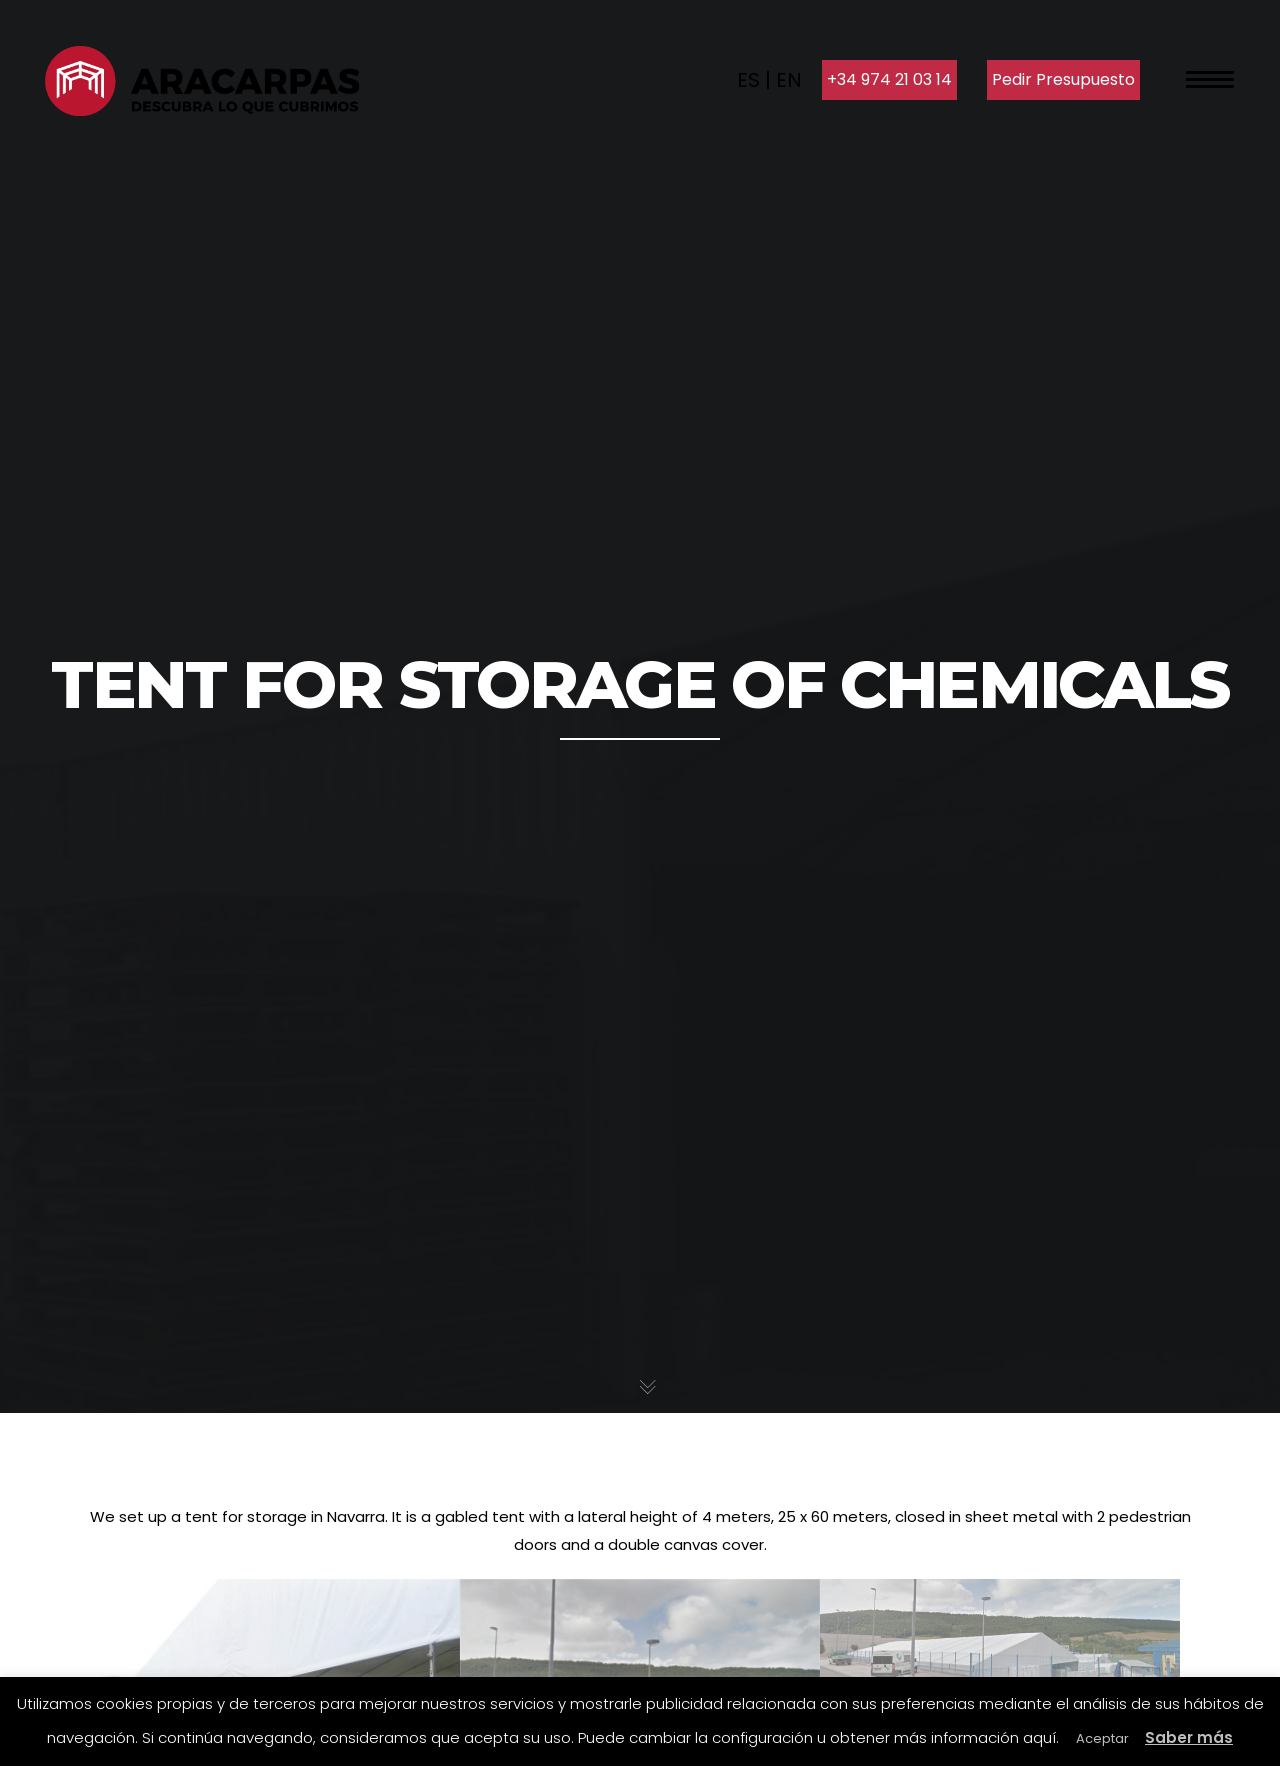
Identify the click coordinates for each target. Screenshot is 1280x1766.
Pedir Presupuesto (1063, 79)
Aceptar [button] (1102, 1738)
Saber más (1189, 1737)
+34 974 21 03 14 (889, 79)
